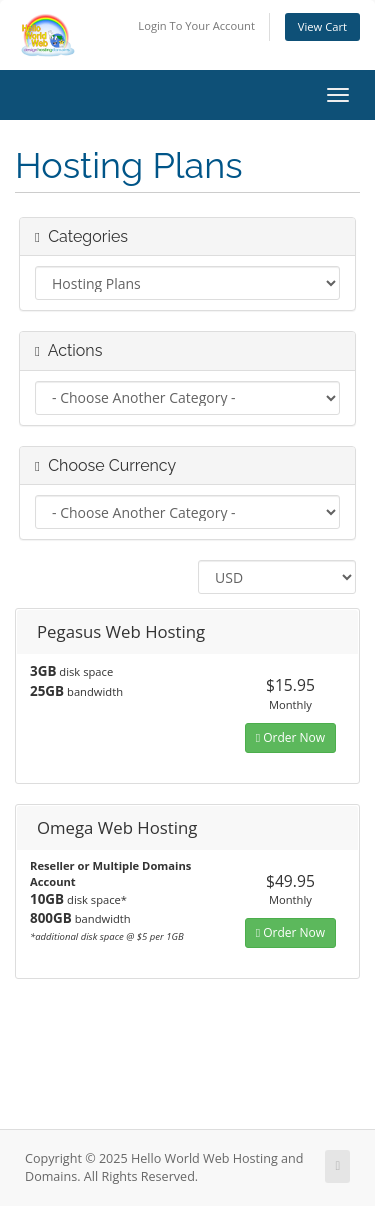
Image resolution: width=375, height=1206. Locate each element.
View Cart (322, 26)
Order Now (290, 737)
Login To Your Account (196, 25)
